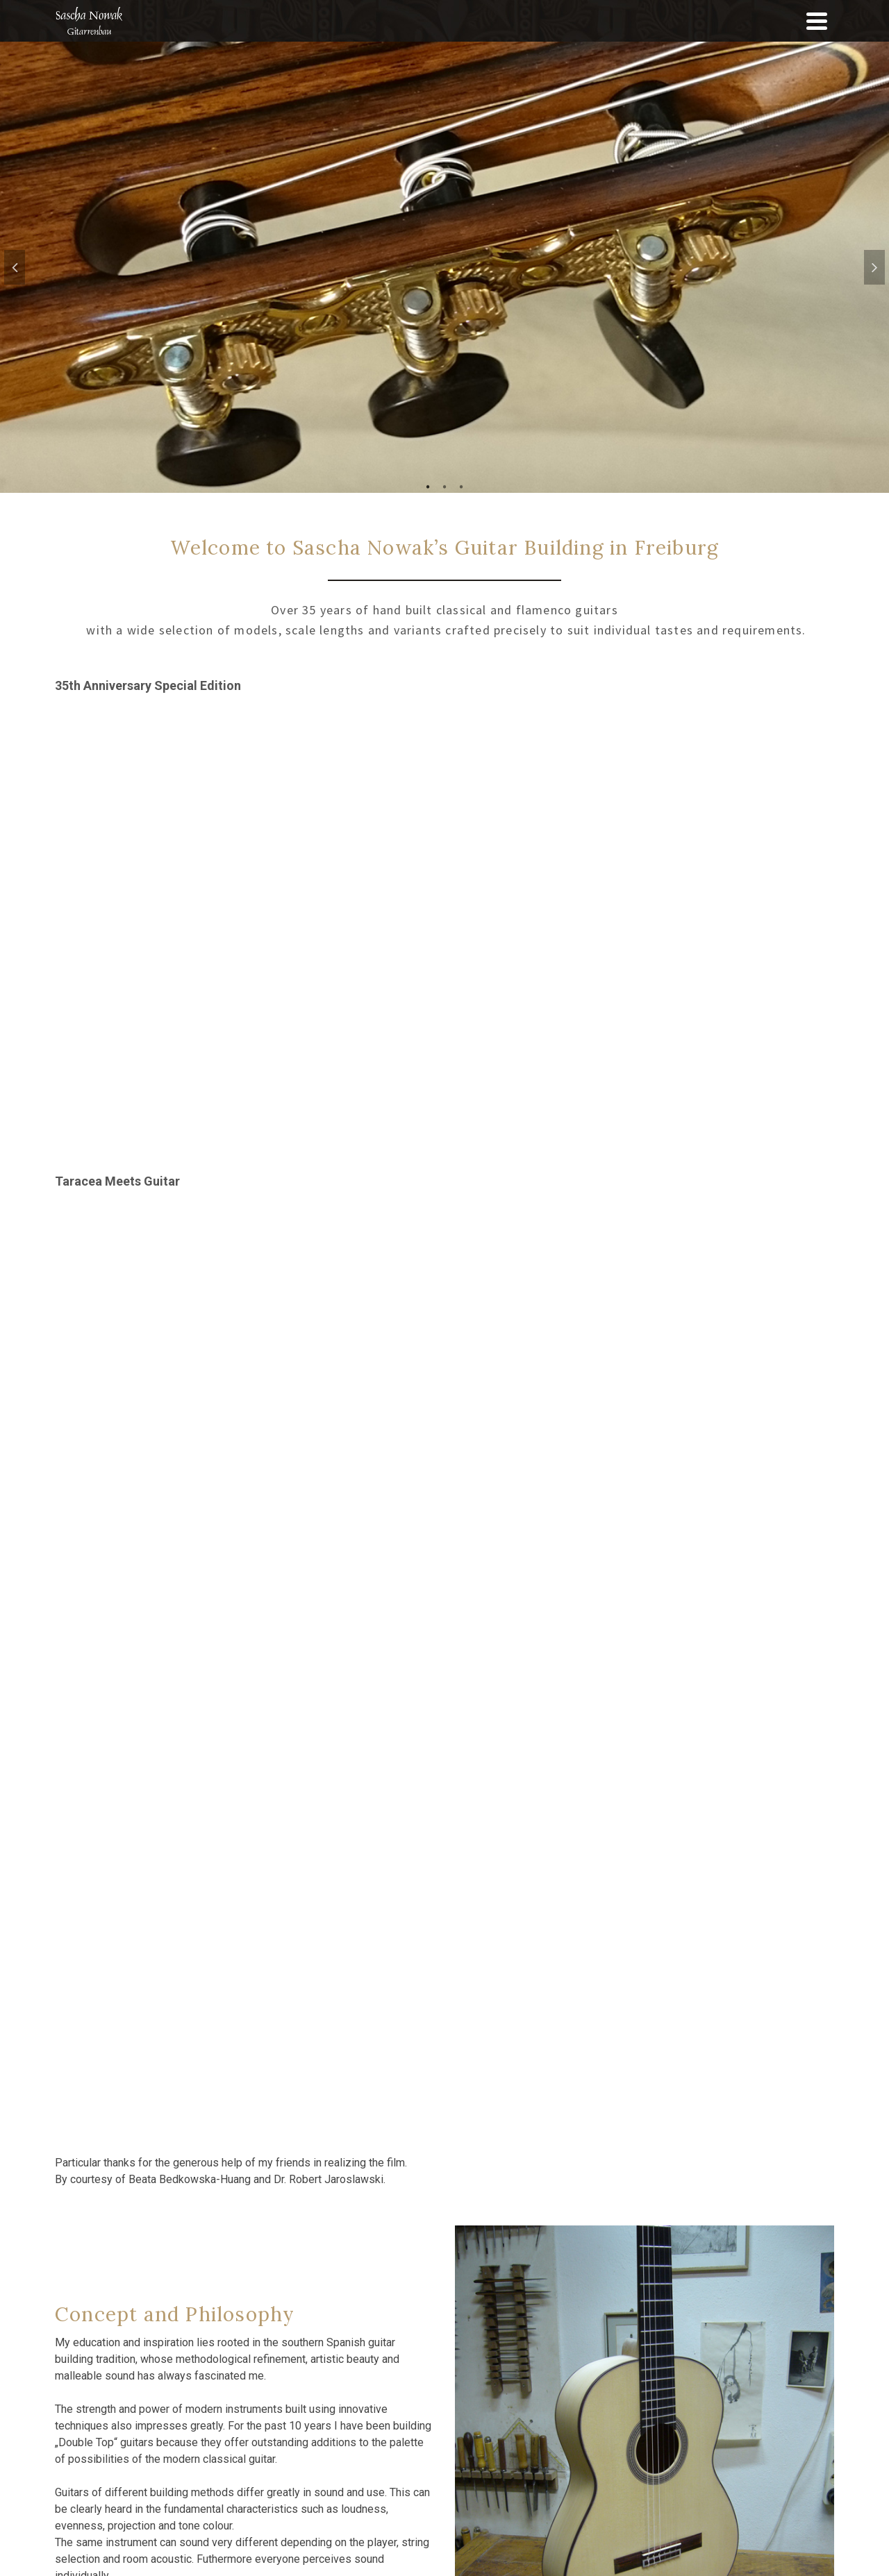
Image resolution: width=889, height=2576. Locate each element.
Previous (14, 267)
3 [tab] (461, 486)
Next (874, 267)
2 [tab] (444, 486)
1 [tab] (428, 486)
